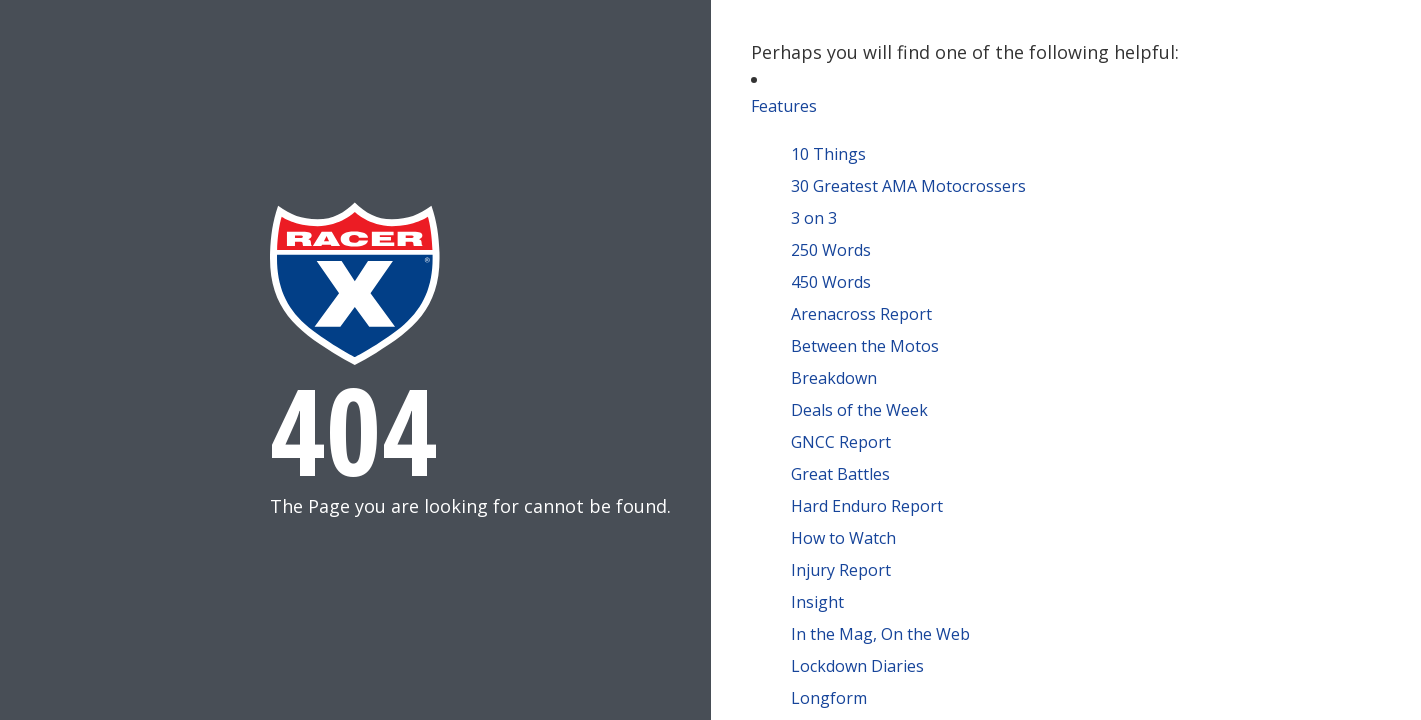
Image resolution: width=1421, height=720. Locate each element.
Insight (817, 602)
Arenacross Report (861, 314)
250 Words (831, 250)
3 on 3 (814, 218)
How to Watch (843, 538)
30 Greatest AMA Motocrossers (908, 186)
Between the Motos (865, 346)
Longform (829, 698)
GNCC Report (841, 442)
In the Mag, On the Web (880, 634)
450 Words (831, 282)
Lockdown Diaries (857, 666)
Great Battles (840, 474)
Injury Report (841, 570)
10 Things (828, 154)
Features (784, 106)
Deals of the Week (859, 410)
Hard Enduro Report (867, 506)
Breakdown (834, 378)
